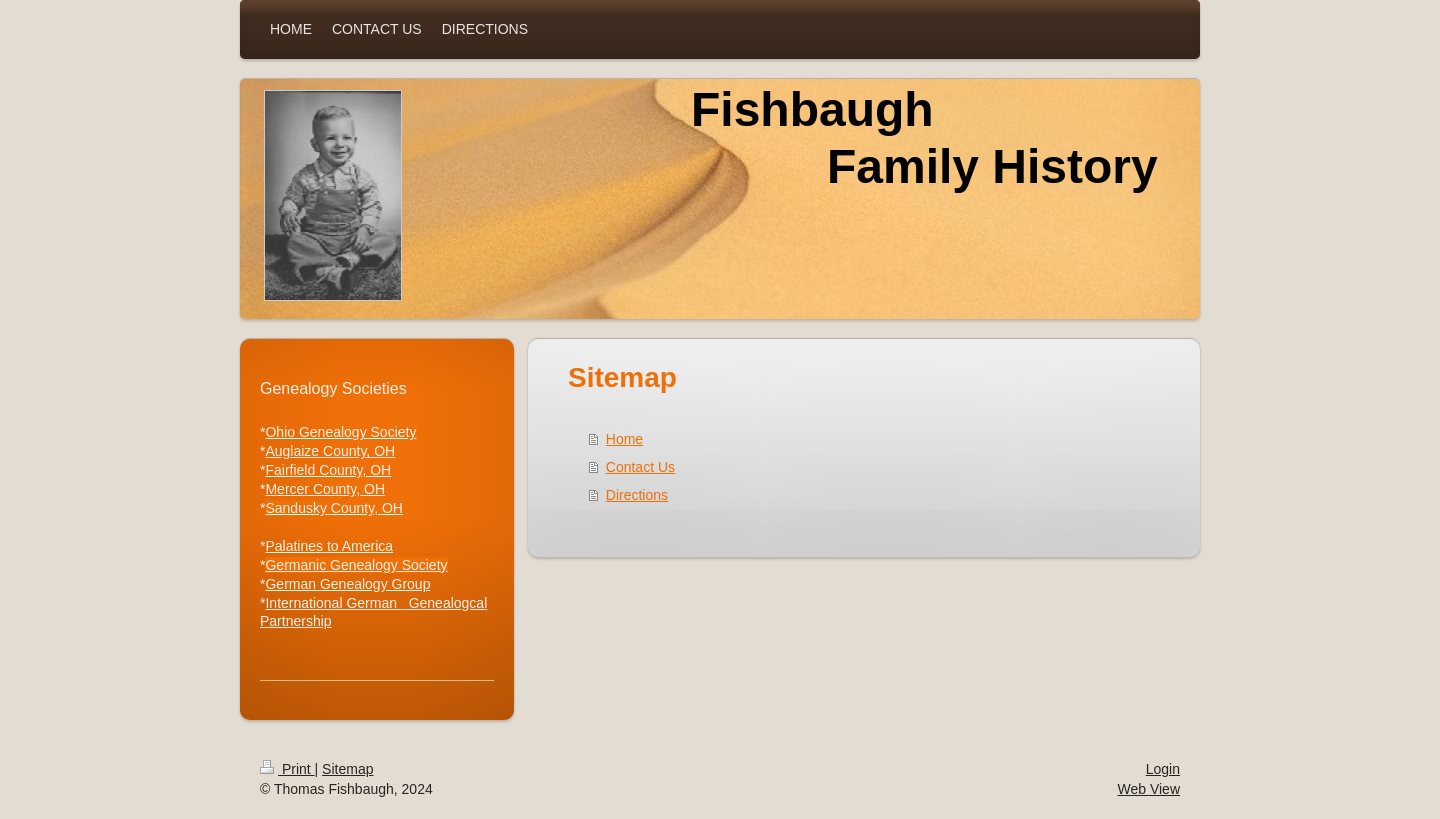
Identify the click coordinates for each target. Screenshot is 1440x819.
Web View (1148, 789)
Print (287, 769)
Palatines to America (329, 546)
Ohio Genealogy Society (340, 432)
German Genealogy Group (347, 584)
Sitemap (347, 769)
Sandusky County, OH (333, 508)
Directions (637, 495)
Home (624, 439)
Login (1163, 769)
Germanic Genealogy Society (356, 565)
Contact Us (640, 467)
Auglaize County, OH (330, 451)
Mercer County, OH (325, 489)
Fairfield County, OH (328, 470)
